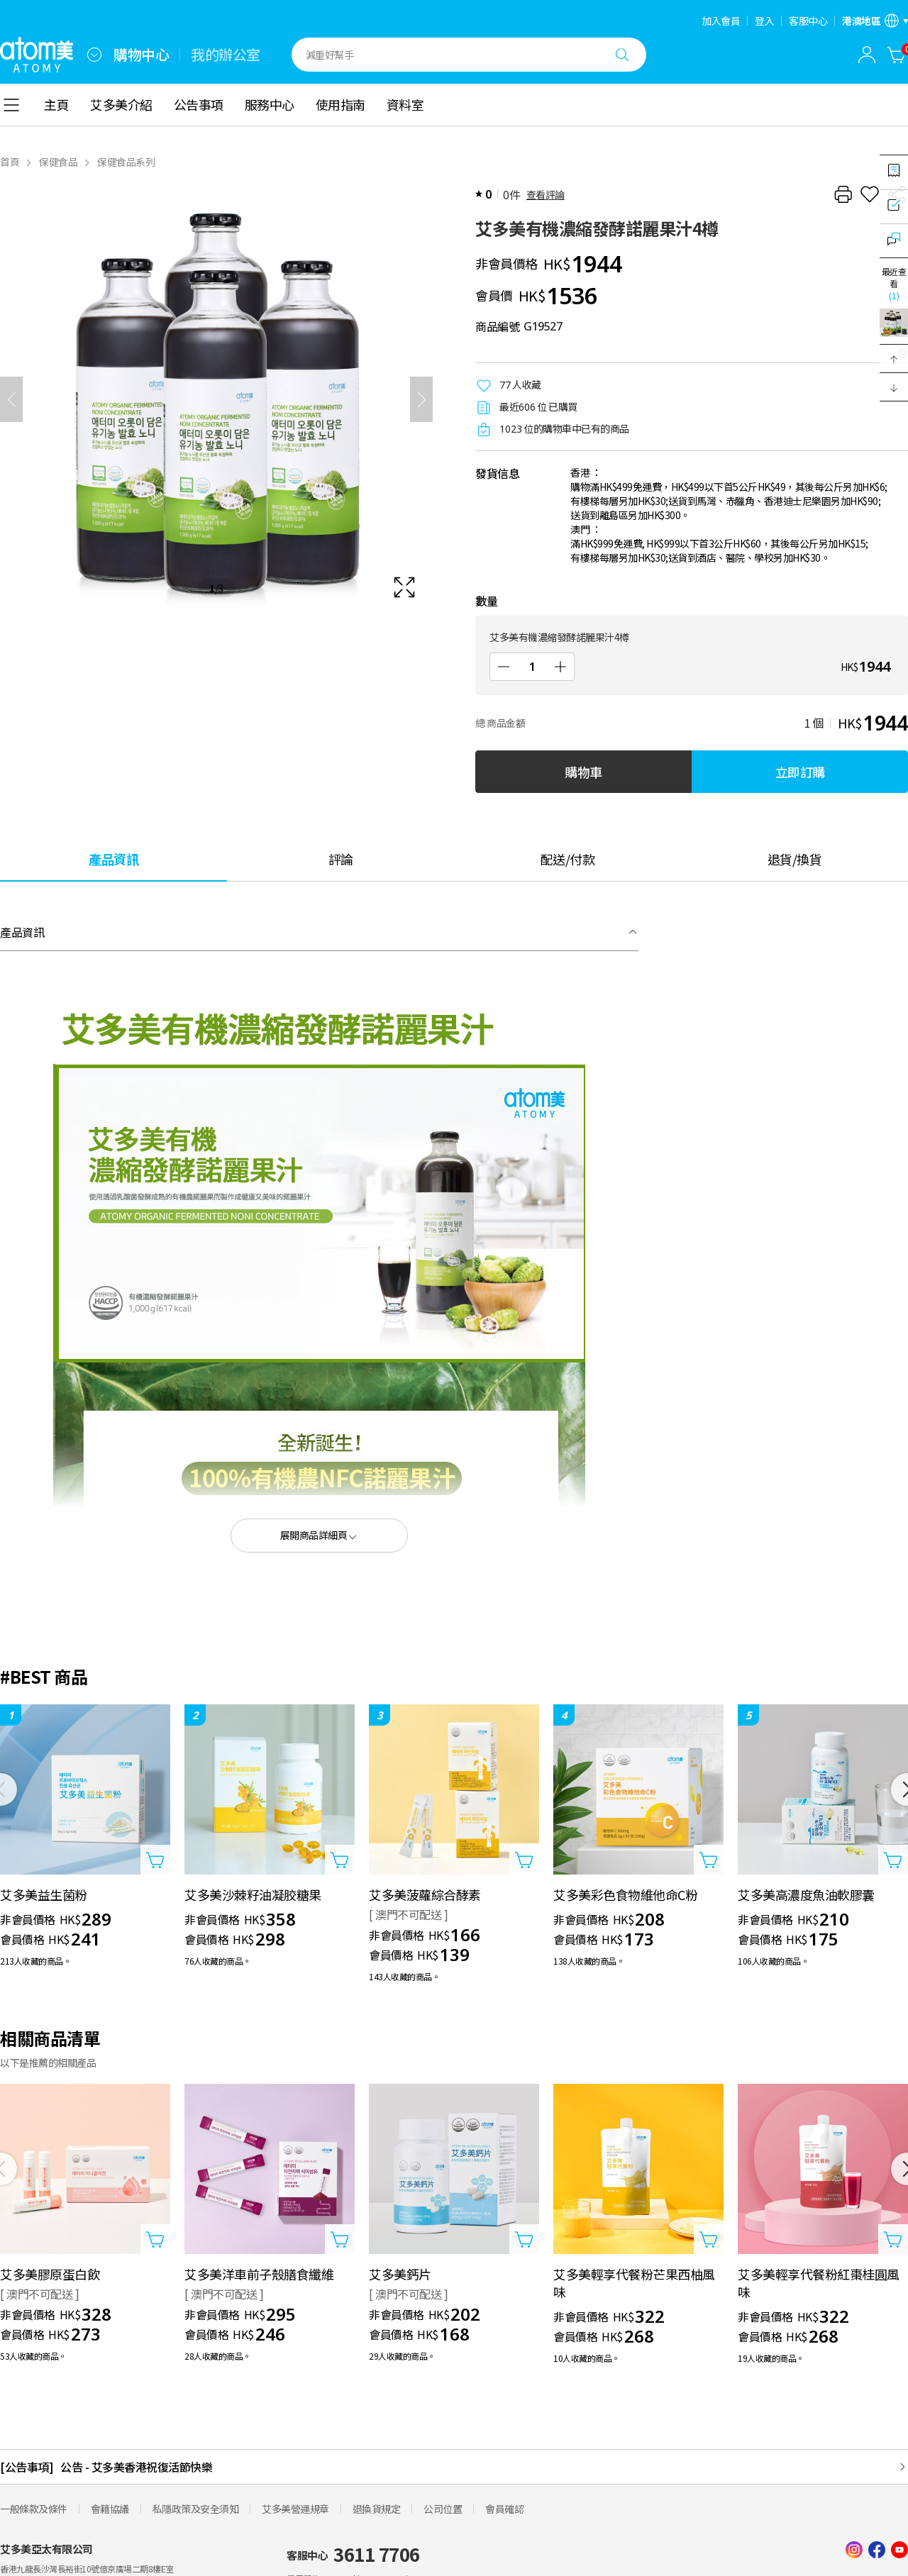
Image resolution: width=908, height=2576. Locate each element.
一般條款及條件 (33, 2509)
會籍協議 (110, 2509)
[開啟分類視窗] (11, 105)
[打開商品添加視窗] (155, 1860)
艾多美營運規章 (295, 2509)
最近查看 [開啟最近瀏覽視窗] (894, 283)
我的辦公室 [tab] (225, 55)
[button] (894, 359)
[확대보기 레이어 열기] (216, 399)
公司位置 (442, 2509)
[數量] (532, 666)
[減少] (503, 666)
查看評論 (545, 194)
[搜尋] (622, 55)
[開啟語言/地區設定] (875, 20)
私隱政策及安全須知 (196, 2509)
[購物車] (896, 54)
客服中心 (808, 20)
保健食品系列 (126, 162)
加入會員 (721, 20)
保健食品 (58, 162)
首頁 (9, 162)
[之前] (11, 399)
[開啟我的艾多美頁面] (867, 54)
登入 (764, 20)
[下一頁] (421, 399)
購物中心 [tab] (141, 55)
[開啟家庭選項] (94, 55)
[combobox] (94, 55)
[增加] (560, 666)
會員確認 (504, 2509)
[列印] (842, 194)
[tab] (113, 858)
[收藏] (869, 194)
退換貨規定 (377, 2509)
